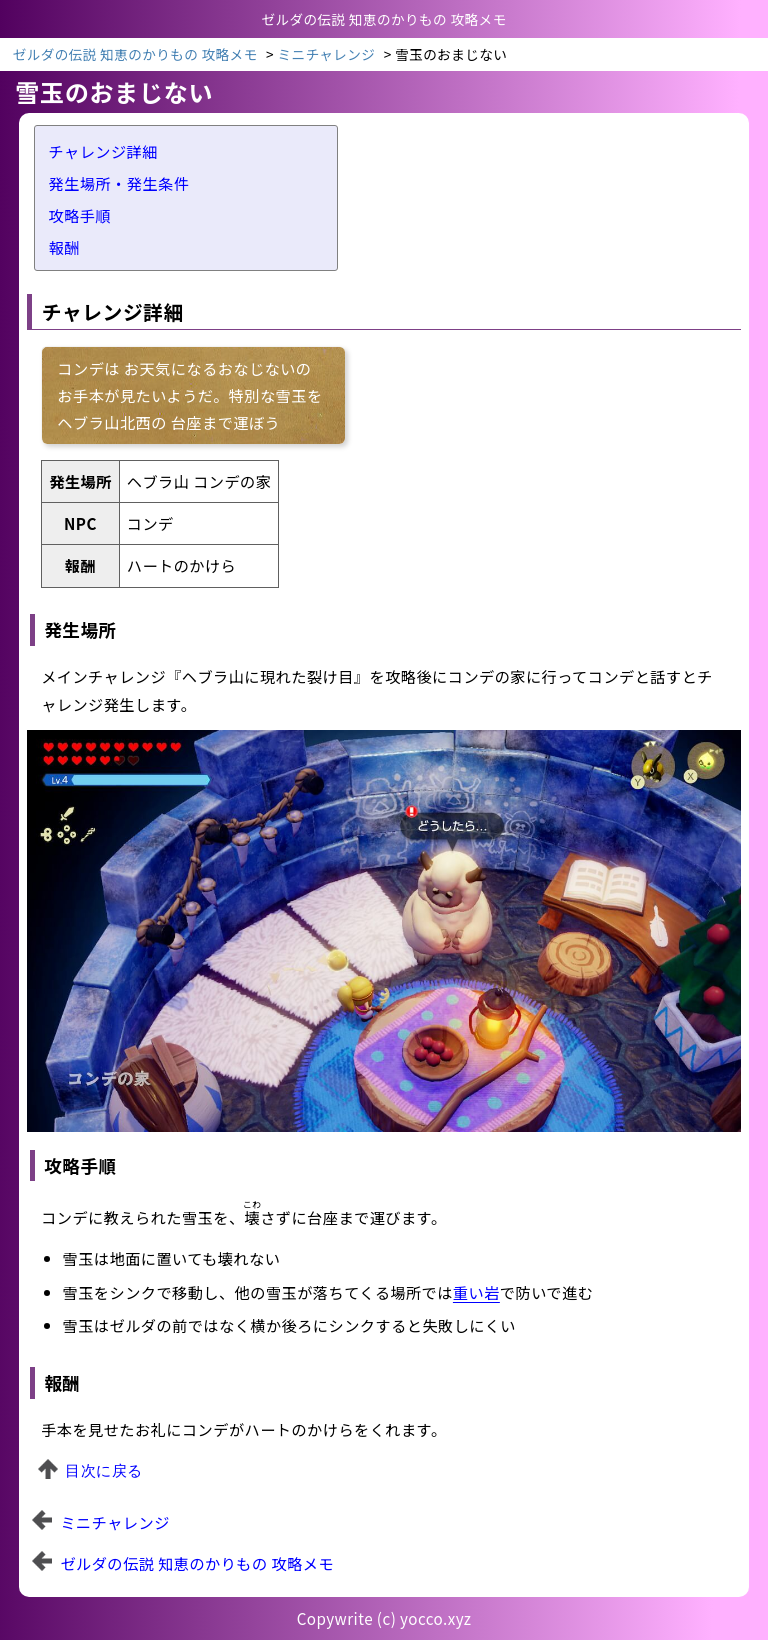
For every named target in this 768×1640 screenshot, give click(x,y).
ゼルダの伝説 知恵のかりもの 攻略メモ (197, 1563)
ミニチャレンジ (326, 54)
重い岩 (476, 1292)
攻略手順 (80, 215)
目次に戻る (103, 1470)
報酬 (64, 247)
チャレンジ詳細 (103, 151)
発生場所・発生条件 (119, 183)
